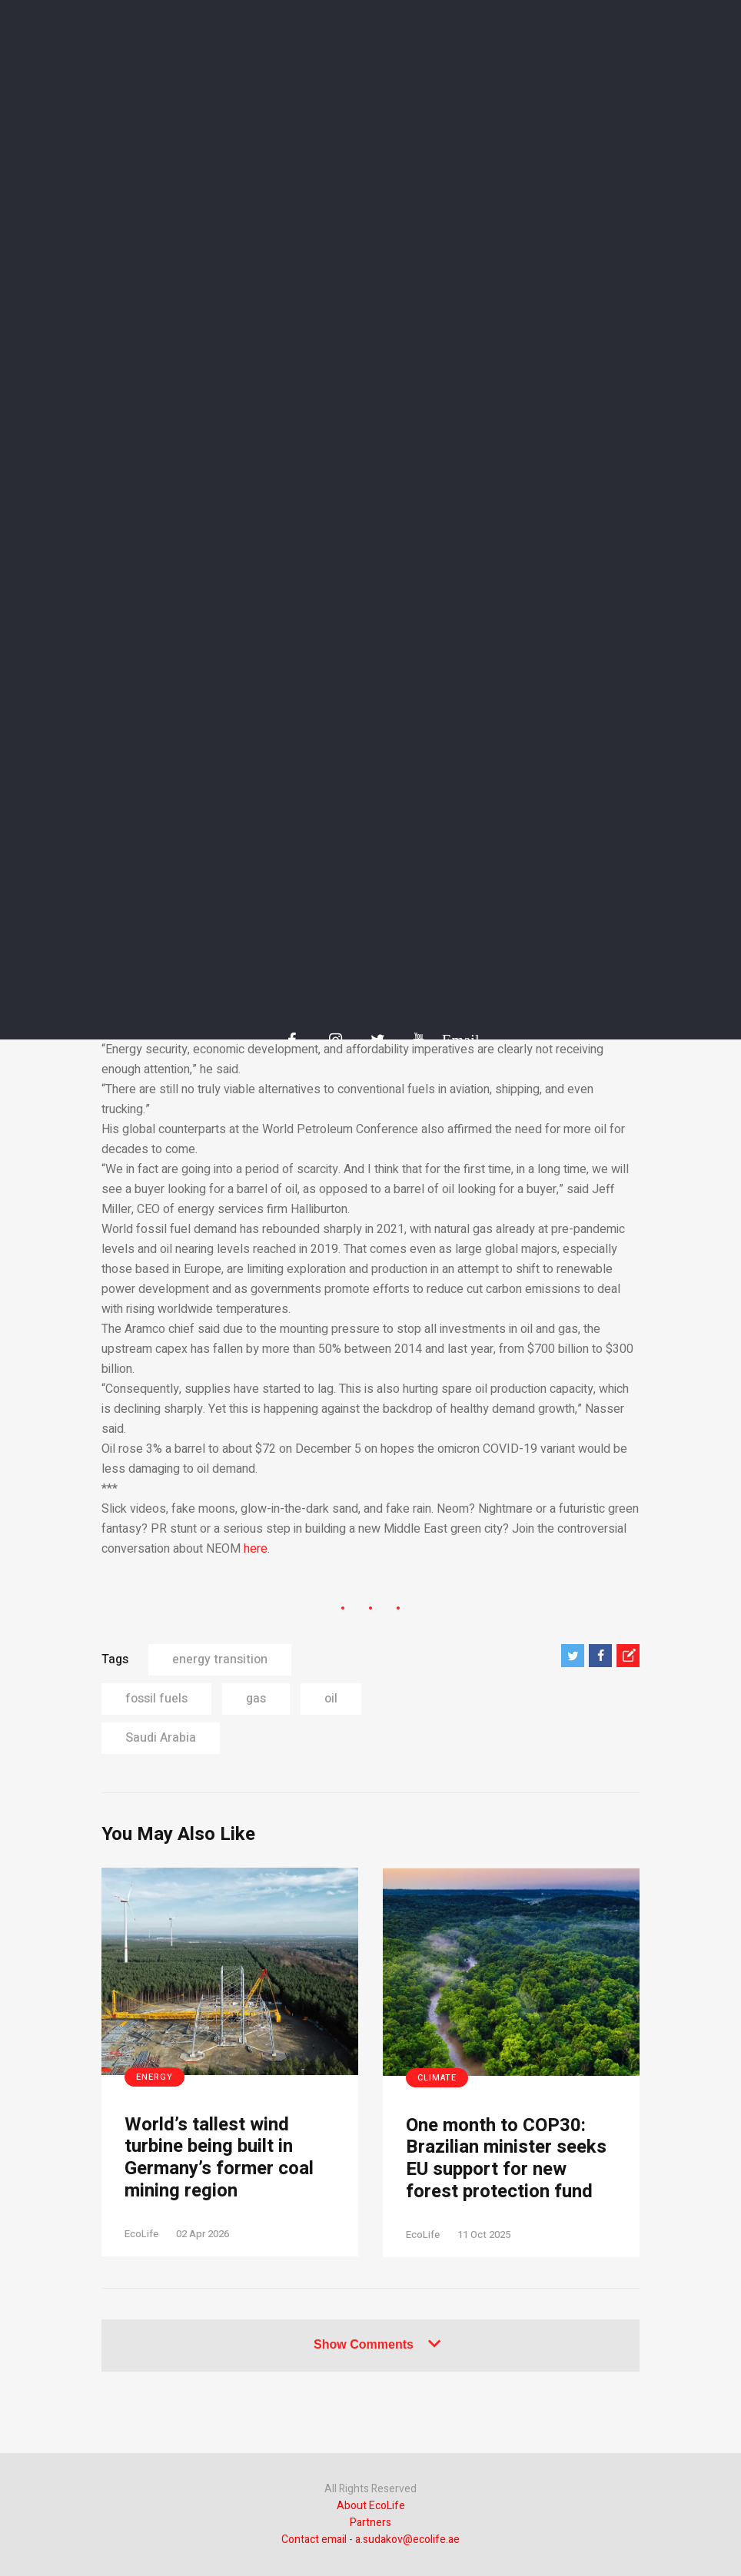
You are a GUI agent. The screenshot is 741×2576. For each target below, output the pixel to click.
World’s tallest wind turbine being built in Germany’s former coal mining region (219, 2158)
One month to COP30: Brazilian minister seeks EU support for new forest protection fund (506, 2159)
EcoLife (141, 2233)
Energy (154, 2077)
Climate (437, 2077)
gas (256, 1698)
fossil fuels (156, 1698)
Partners (370, 2523)
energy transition (219, 1659)
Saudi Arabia (160, 1738)
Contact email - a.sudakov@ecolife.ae (370, 2539)
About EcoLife (371, 2506)
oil (330, 1698)
